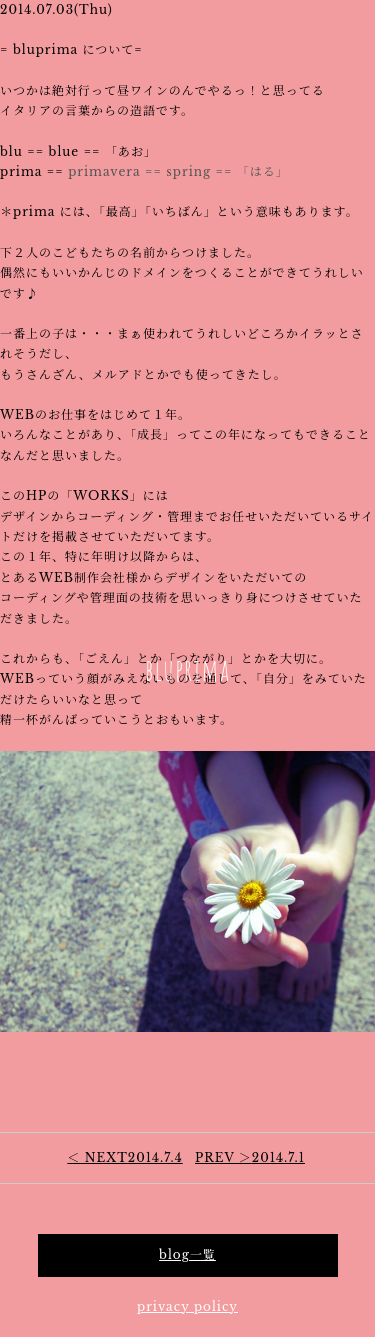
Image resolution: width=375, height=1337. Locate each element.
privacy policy (187, 1306)
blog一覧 (187, 1254)
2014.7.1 (250, 1157)
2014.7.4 (124, 1157)
